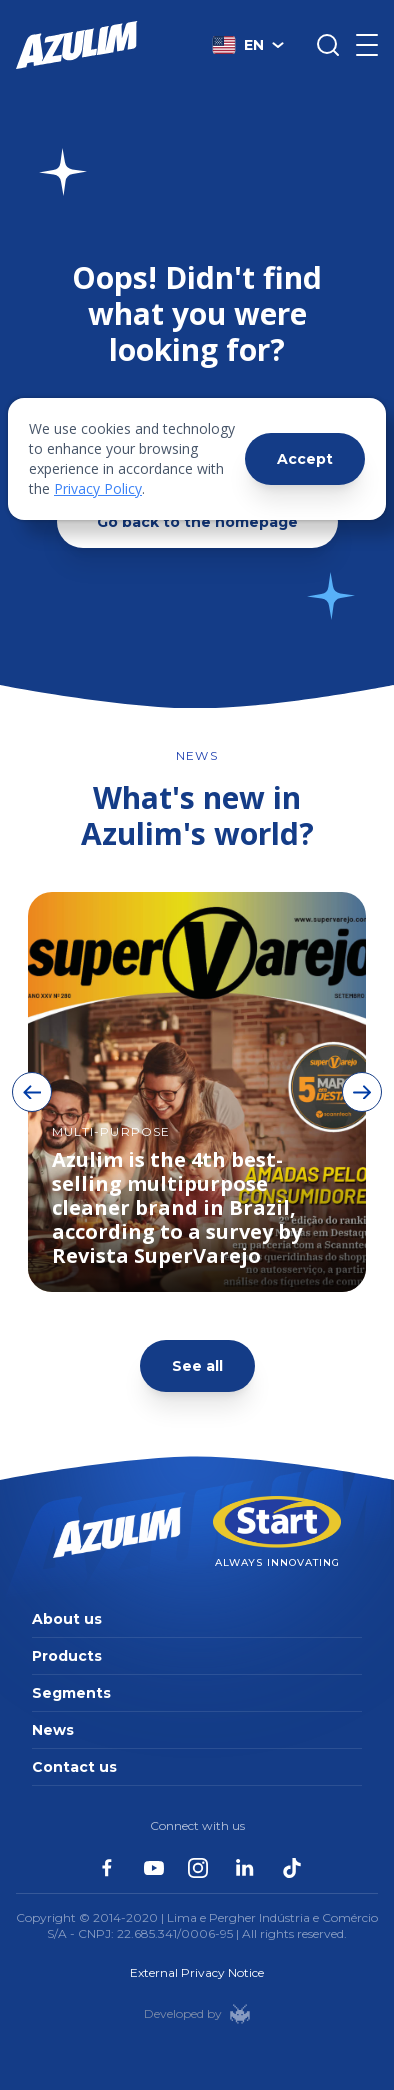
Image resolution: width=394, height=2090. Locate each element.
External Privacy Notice (197, 1972)
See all (197, 1366)
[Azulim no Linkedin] (245, 1868)
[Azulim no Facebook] (106, 1867)
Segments (71, 1693)
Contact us (74, 1767)
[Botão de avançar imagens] (362, 1092)
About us (67, 1619)
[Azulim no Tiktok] (292, 1868)
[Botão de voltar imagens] (32, 1092)
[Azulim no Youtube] (154, 1868)
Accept (305, 459)
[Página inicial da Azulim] (77, 45)
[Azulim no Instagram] (198, 1868)
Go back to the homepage (197, 522)
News (53, 1730)
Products (67, 1656)
